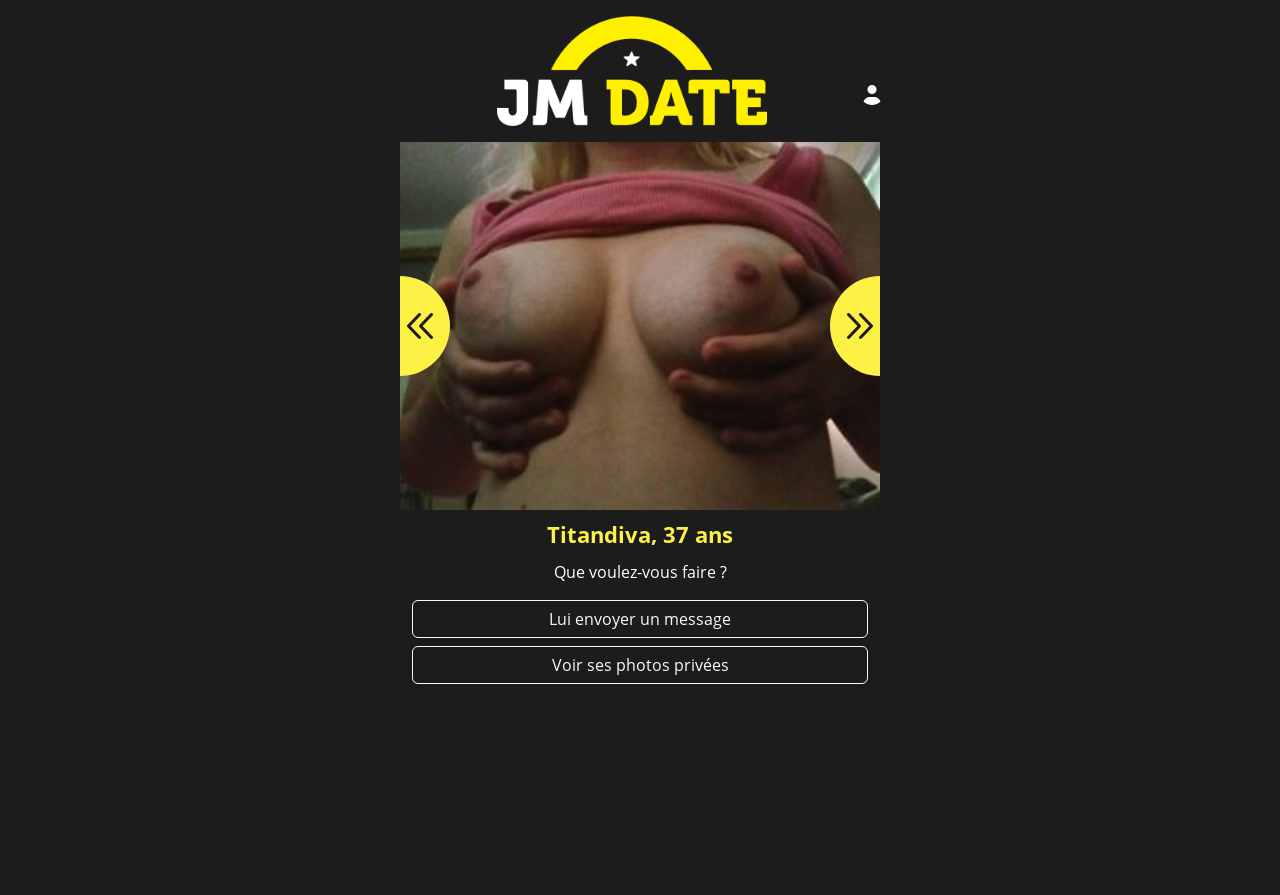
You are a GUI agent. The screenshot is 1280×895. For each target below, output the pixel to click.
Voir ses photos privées (640, 665)
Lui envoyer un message (640, 619)
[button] (400, 326)
